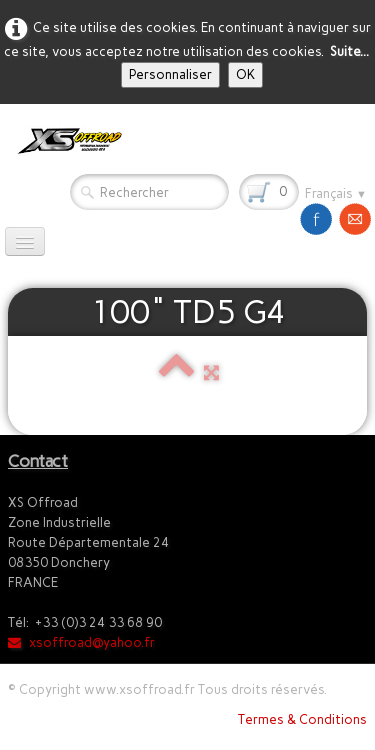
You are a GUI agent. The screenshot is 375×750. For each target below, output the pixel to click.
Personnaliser (170, 74)
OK (245, 74)
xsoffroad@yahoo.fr (81, 642)
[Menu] (25, 241)
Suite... (349, 51)
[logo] (65, 141)
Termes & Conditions (302, 719)
